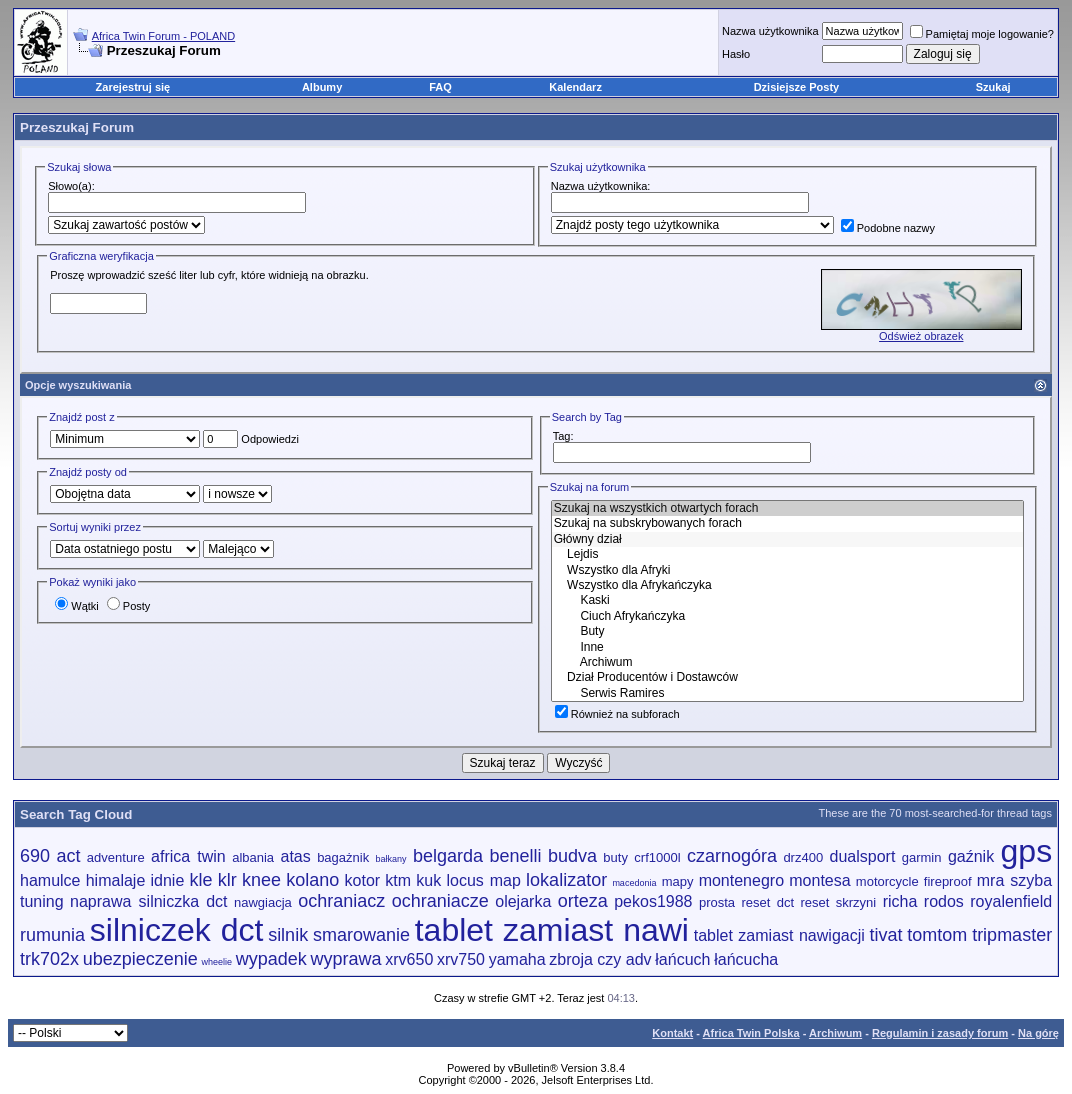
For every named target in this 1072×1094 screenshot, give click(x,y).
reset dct (768, 902)
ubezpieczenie (140, 959)
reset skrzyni (839, 902)
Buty (787, 631)
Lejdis (787, 554)
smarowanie (361, 935)
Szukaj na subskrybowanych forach (787, 523)
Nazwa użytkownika (770, 31)
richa (900, 901)
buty (615, 857)
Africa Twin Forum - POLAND (163, 36)
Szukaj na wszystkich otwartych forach (787, 508)
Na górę (1038, 1033)
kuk (428, 880)
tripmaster (1012, 935)
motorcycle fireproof (914, 881)
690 (35, 856)
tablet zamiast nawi (552, 930)
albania (253, 857)
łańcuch (682, 959)
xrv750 (461, 959)
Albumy (322, 87)
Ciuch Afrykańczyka (787, 616)
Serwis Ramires (787, 693)
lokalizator (566, 880)
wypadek (271, 959)
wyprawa (346, 959)
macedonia (634, 883)
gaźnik (971, 856)
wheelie (217, 962)
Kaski (787, 600)
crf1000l (657, 857)
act (68, 856)
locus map (483, 880)
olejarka (523, 901)
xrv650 (409, 959)
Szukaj (993, 87)
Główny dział (787, 539)
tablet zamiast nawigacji (779, 935)
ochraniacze (440, 901)
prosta (717, 902)
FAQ (440, 87)
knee (261, 880)
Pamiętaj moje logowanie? (982, 34)
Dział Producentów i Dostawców (787, 677)
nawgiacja (263, 902)
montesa (819, 880)
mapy (678, 881)
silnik (288, 935)
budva (572, 856)
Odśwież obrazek (921, 336)
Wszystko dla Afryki (787, 570)
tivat (886, 935)
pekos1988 (653, 901)
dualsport (863, 856)
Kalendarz (575, 87)
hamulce (50, 880)
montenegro (741, 880)
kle (201, 880)
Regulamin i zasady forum (940, 1033)
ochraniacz (341, 901)
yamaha (517, 959)
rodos (944, 901)
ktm (398, 880)
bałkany (391, 859)
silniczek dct (177, 930)
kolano (312, 880)
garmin (922, 857)
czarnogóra (732, 856)
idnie (168, 880)
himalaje (116, 880)
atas (296, 856)
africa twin (188, 856)
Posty (129, 606)
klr (227, 880)
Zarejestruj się (133, 87)
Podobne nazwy (888, 228)
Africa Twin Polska (751, 1033)
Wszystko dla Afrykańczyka (787, 585)
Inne (787, 647)
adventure (116, 857)
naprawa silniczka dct (149, 901)
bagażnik (343, 857)
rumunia (52, 935)
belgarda (448, 856)
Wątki (77, 606)
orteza (583, 901)
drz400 (803, 857)
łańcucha (746, 959)
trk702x (49, 959)
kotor (363, 880)
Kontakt (672, 1033)
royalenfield (1011, 901)
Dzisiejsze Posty (797, 87)
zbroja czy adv (600, 959)
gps (1027, 851)
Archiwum (787, 662)
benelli (515, 856)
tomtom (937, 935)
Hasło (736, 54)
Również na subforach (617, 714)
